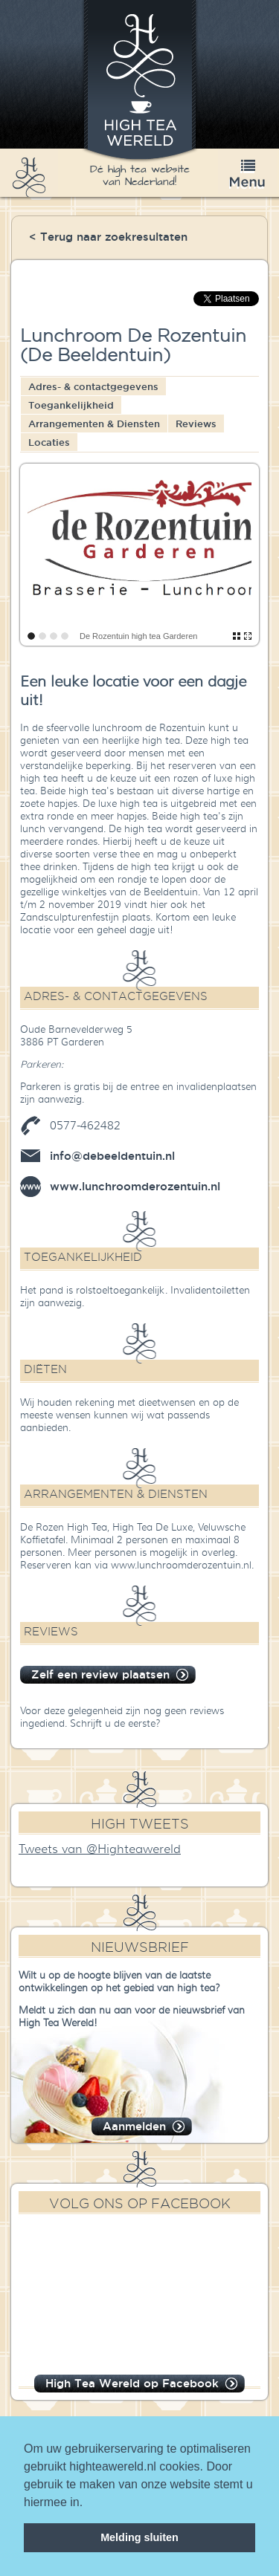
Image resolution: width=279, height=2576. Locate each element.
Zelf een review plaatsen (100, 1674)
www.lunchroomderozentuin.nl (135, 1186)
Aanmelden (134, 2126)
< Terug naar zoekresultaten (108, 236)
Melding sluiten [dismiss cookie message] (139, 2537)
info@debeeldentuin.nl (112, 1155)
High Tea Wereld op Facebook (132, 2383)
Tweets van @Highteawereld (100, 1849)
